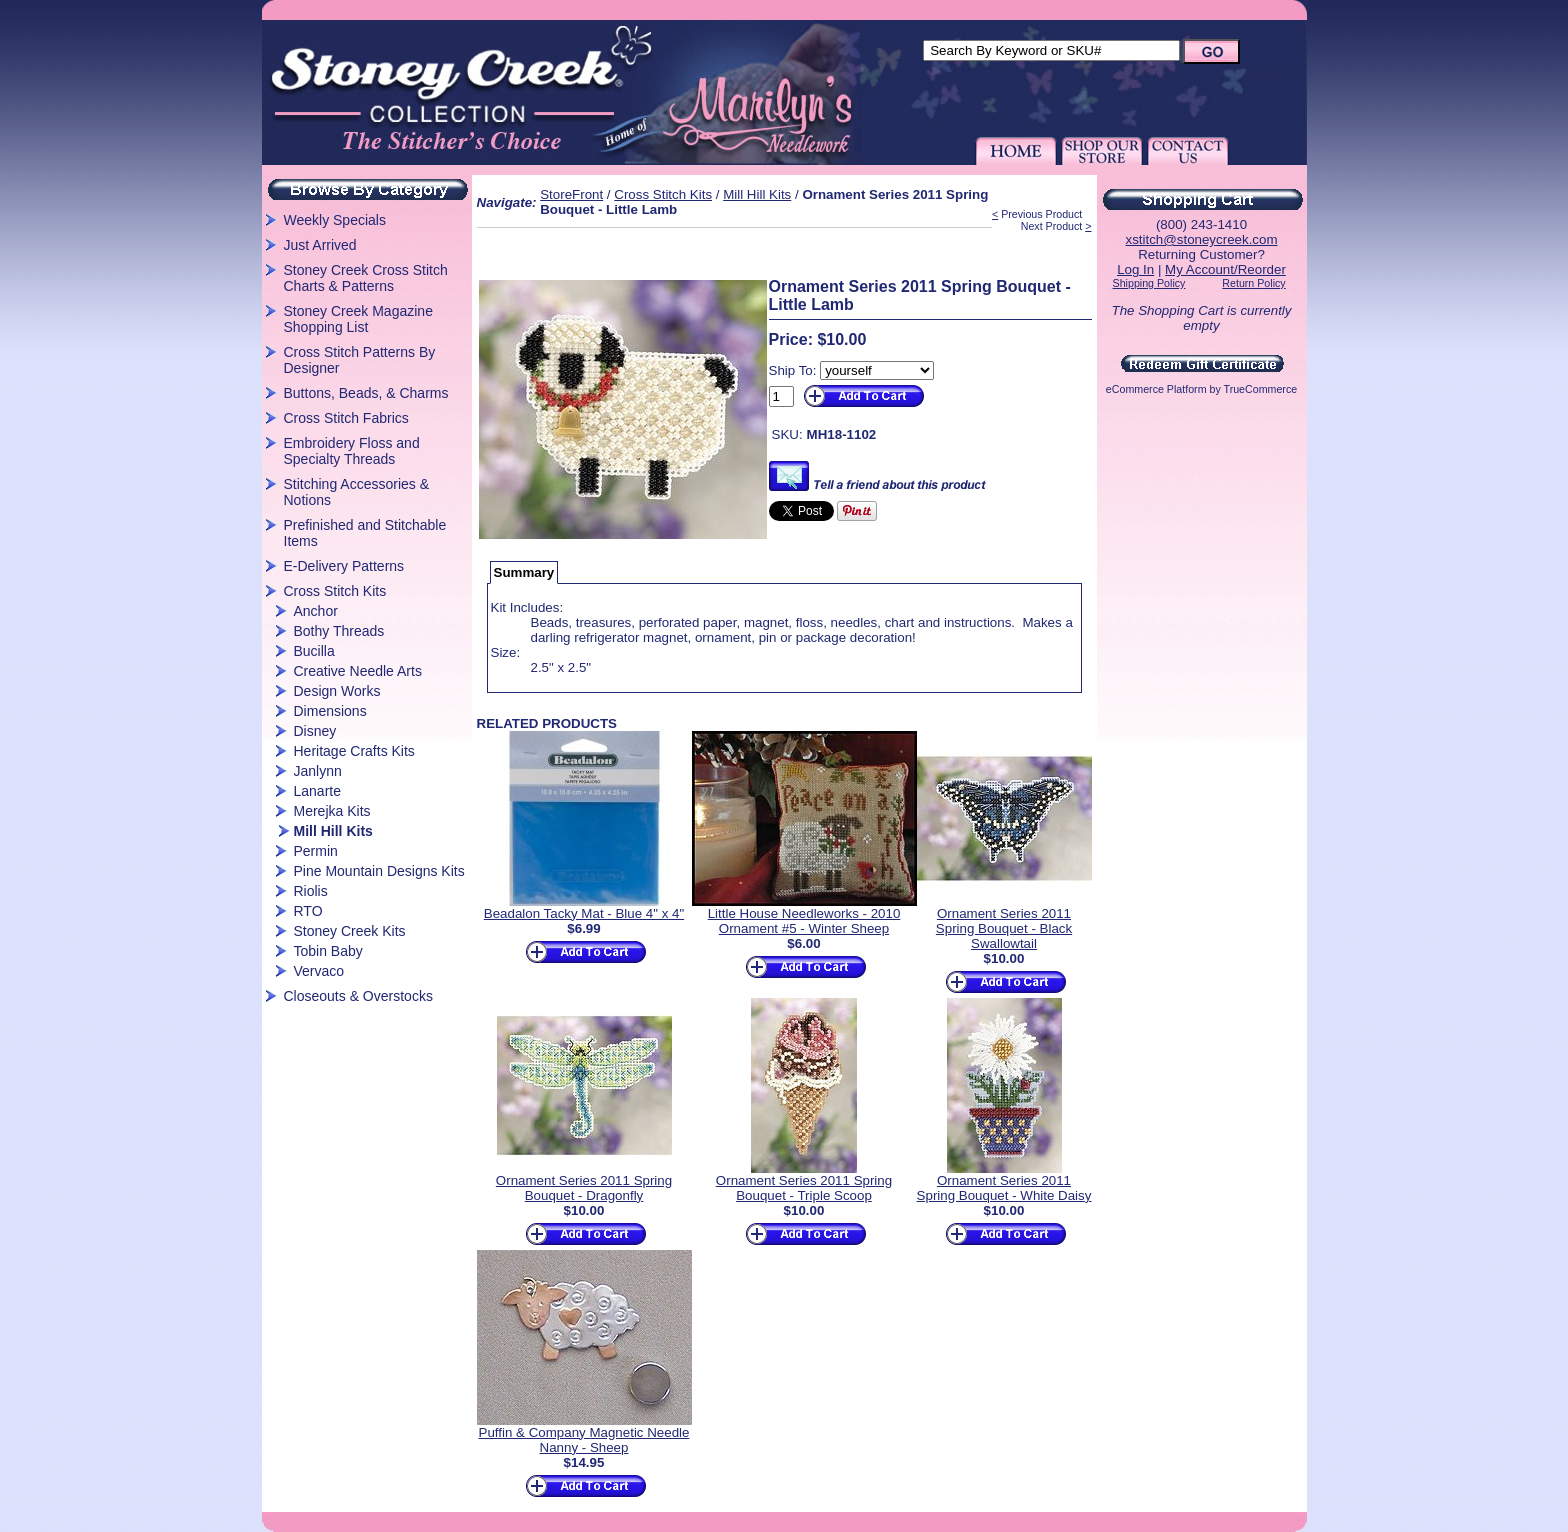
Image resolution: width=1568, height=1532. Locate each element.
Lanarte (317, 791)
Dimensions (330, 711)
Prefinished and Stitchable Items (365, 533)
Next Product (1052, 226)
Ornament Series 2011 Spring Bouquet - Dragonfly (584, 1188)
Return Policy (1253, 283)
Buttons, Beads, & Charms (366, 393)
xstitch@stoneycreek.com (1201, 239)
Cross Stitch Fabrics (346, 418)
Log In (1135, 269)
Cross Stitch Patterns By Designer (360, 360)
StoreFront (571, 194)
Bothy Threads (339, 631)
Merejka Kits (332, 811)
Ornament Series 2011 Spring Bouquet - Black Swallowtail (1004, 928)
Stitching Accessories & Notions (357, 492)
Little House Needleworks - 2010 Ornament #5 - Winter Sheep (804, 921)
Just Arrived (320, 245)
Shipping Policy (1149, 283)
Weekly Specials (335, 220)
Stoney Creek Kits (350, 931)
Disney (315, 731)
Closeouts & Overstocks (358, 996)
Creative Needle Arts (358, 671)
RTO (308, 911)
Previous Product (1041, 214)
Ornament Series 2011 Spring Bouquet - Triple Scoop (804, 1188)
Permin (316, 851)
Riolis (311, 891)
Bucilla (314, 651)
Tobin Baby (328, 951)
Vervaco (319, 971)
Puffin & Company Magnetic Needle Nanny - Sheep (584, 1440)
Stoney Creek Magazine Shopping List (358, 319)
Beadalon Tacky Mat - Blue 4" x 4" (584, 913)
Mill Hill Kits (333, 831)
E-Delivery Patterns (344, 566)
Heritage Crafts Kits (354, 751)
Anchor (316, 611)
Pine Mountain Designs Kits (379, 871)
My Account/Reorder (1225, 269)
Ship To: (793, 370)
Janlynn (318, 771)
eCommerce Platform (1156, 389)
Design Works (337, 691)
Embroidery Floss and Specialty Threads (352, 451)
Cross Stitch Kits (335, 591)
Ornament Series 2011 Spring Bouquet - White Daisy (1004, 1188)
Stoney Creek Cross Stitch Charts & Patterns (366, 278)
